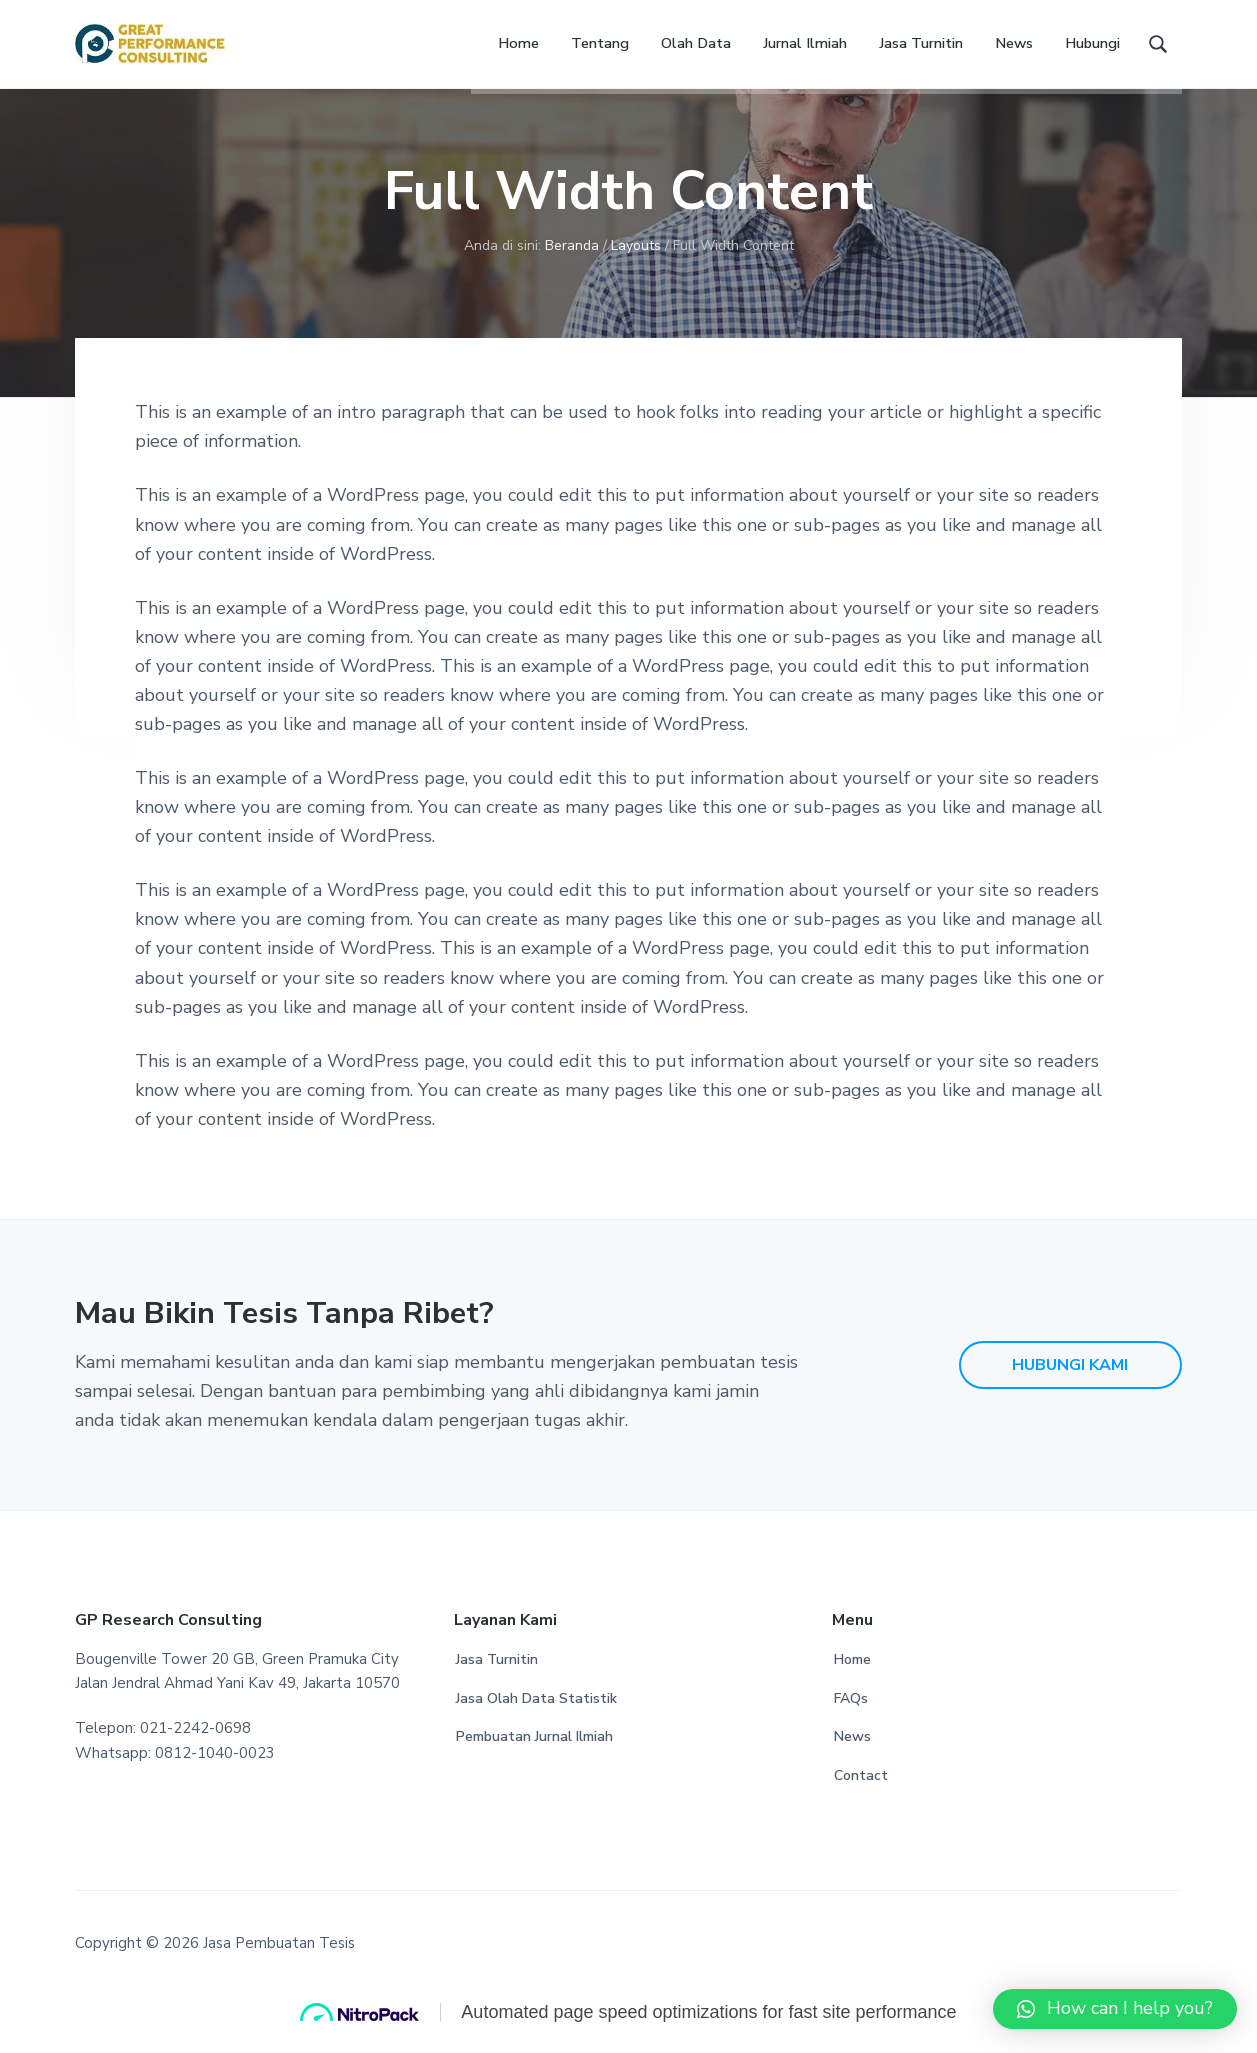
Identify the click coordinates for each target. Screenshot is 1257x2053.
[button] (1115, 2009)
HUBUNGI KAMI (1070, 1388)
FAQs (851, 1721)
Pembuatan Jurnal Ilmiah (534, 1759)
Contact (861, 1798)
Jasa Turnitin (497, 1682)
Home (852, 1682)
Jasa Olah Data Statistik (536, 1721)
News (852, 1759)
